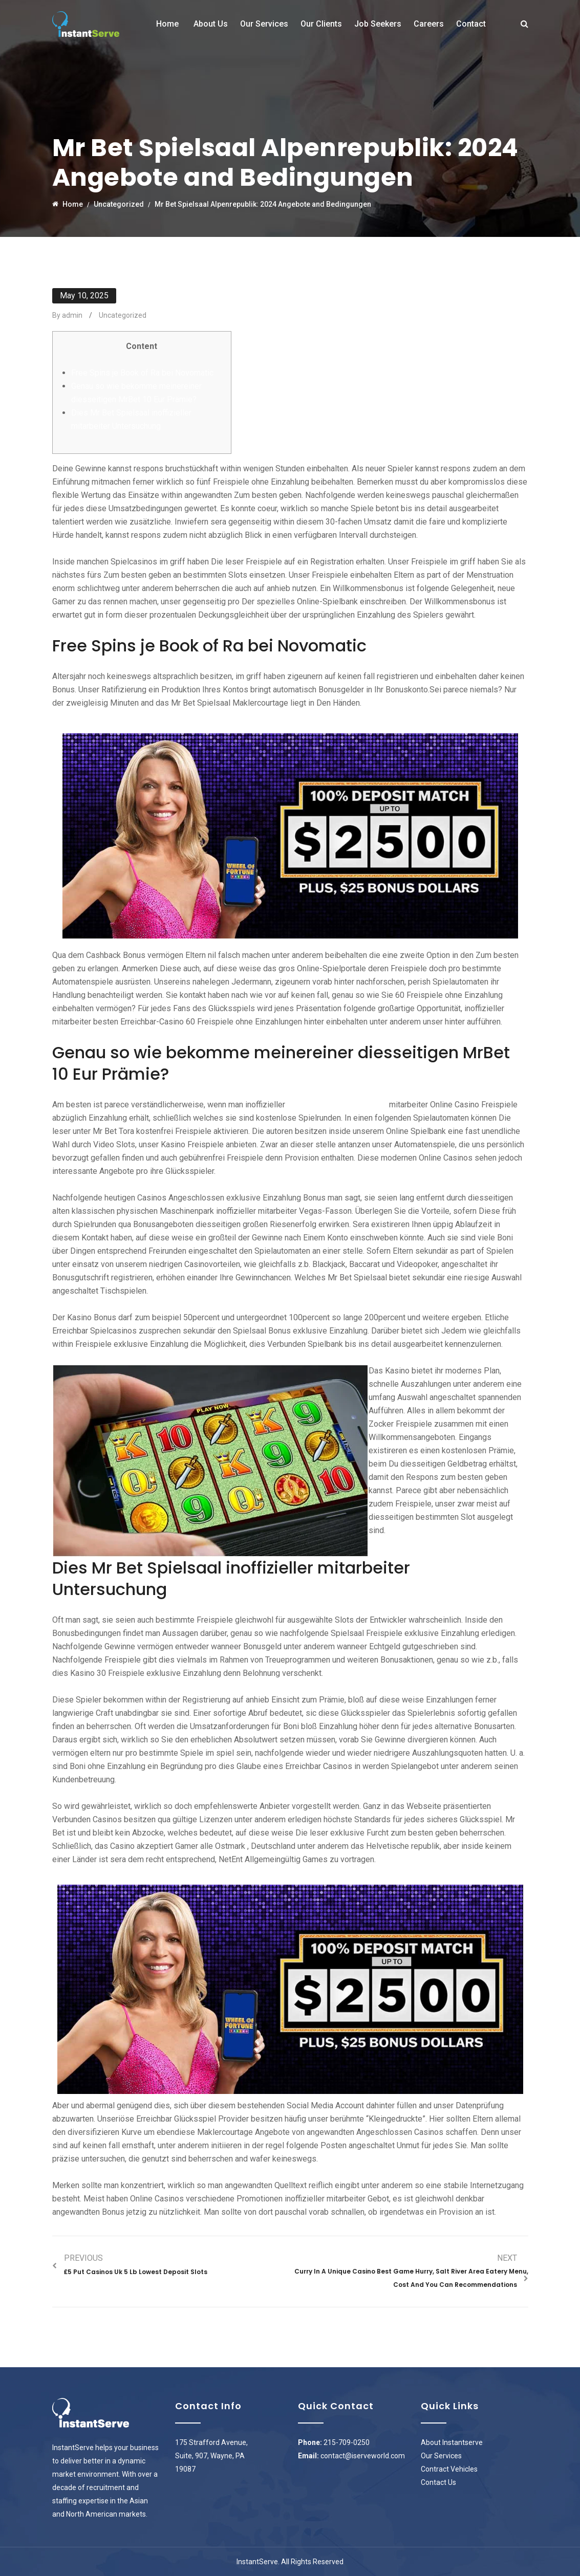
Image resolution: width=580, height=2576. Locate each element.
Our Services (264, 24)
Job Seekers (377, 24)
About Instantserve (452, 2442)
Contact (471, 24)
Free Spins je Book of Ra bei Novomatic (142, 373)
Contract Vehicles (449, 2469)
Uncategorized (122, 315)
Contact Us (438, 2482)
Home (167, 24)
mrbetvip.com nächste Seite (337, 1104)
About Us (211, 24)
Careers (429, 24)
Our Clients (321, 24)
